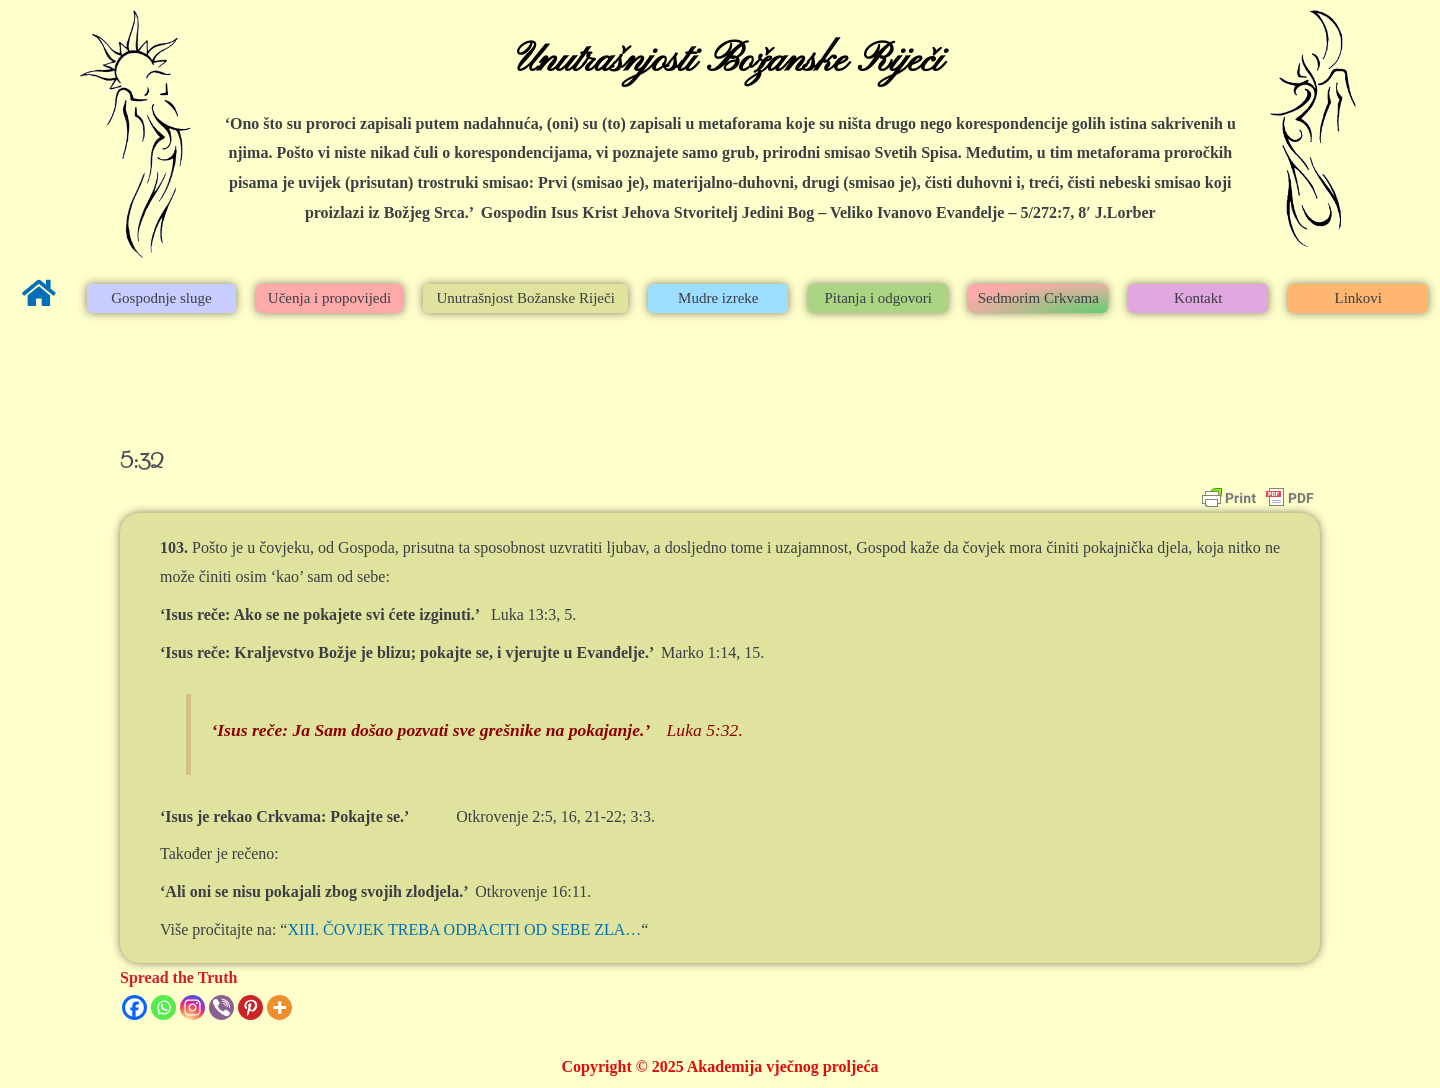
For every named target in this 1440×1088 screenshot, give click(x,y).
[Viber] (221, 1007)
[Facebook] (134, 1007)
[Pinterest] (250, 1007)
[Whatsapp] (163, 1007)
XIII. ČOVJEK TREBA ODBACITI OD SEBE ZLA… (464, 929)
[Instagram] (192, 1007)
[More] (279, 1007)
